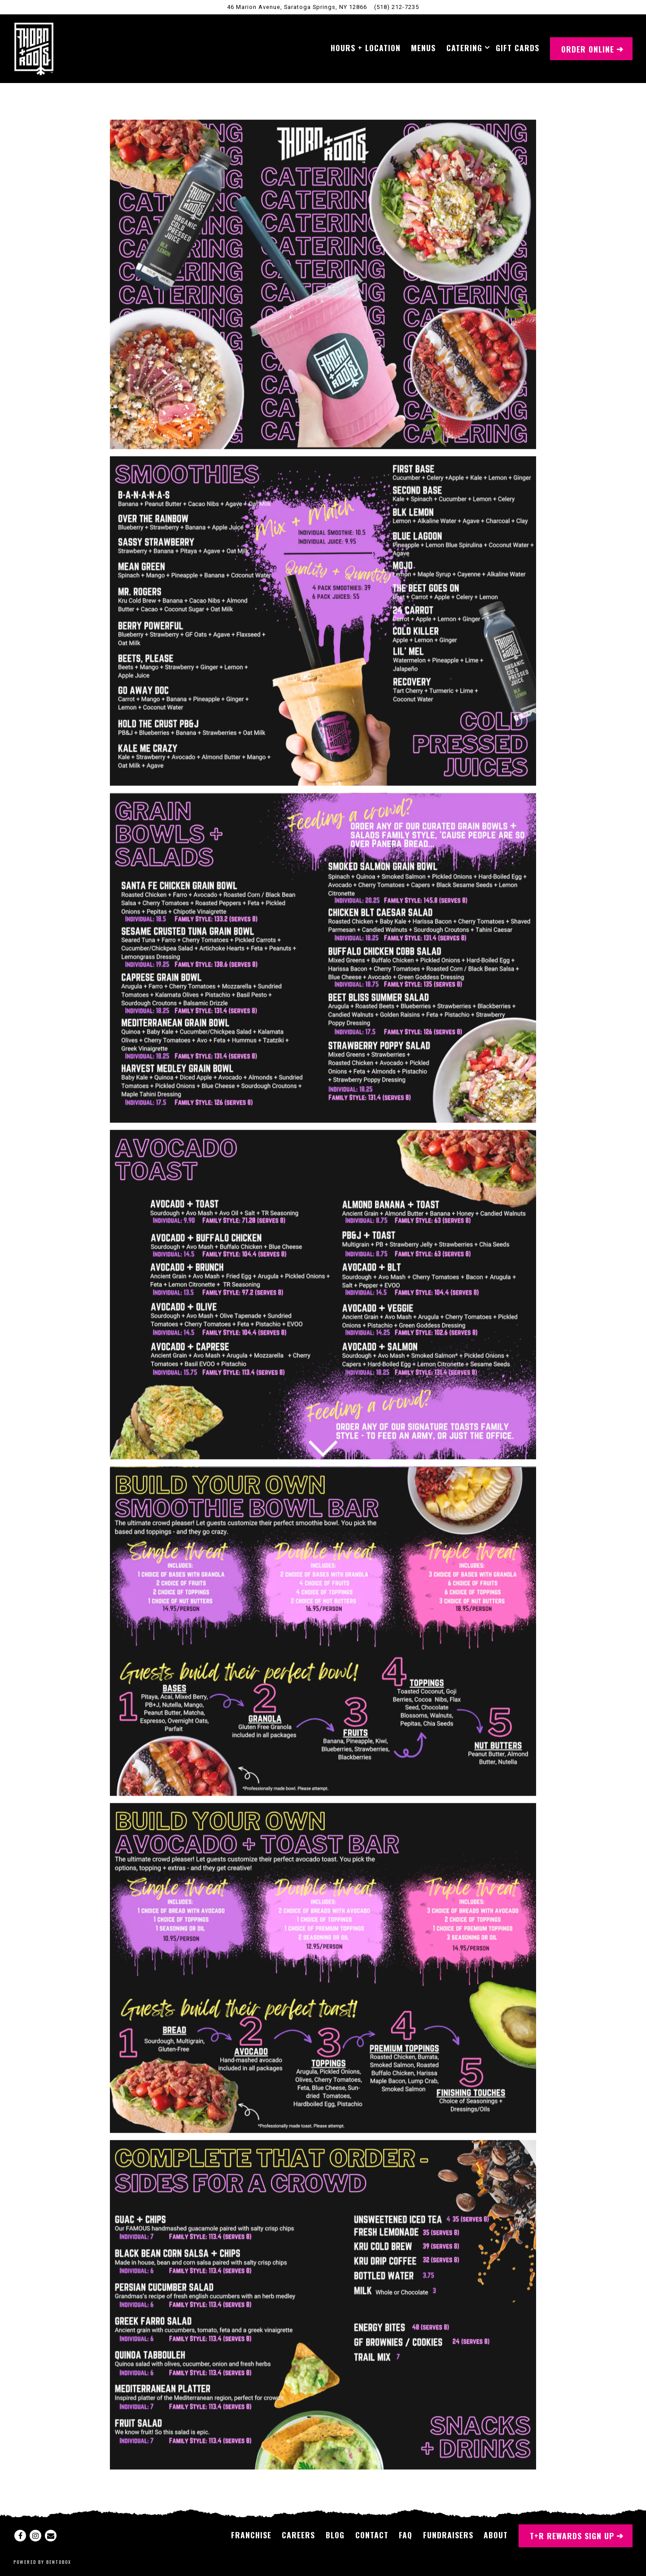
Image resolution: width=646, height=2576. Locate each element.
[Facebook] (20, 2535)
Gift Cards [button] (517, 47)
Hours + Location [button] (366, 47)
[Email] (51, 2535)
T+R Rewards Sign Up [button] (572, 2535)
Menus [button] (423, 47)
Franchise (251, 2535)
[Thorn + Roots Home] (34, 48)
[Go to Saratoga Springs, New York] (297, 7)
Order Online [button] (587, 49)
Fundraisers (448, 2535)
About (496, 2535)
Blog (335, 2535)
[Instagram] (35, 2535)
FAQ (405, 2535)
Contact (371, 2535)
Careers (298, 2535)
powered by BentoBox (42, 2561)
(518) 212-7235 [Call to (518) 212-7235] (396, 7)
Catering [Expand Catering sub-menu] (466, 47)
